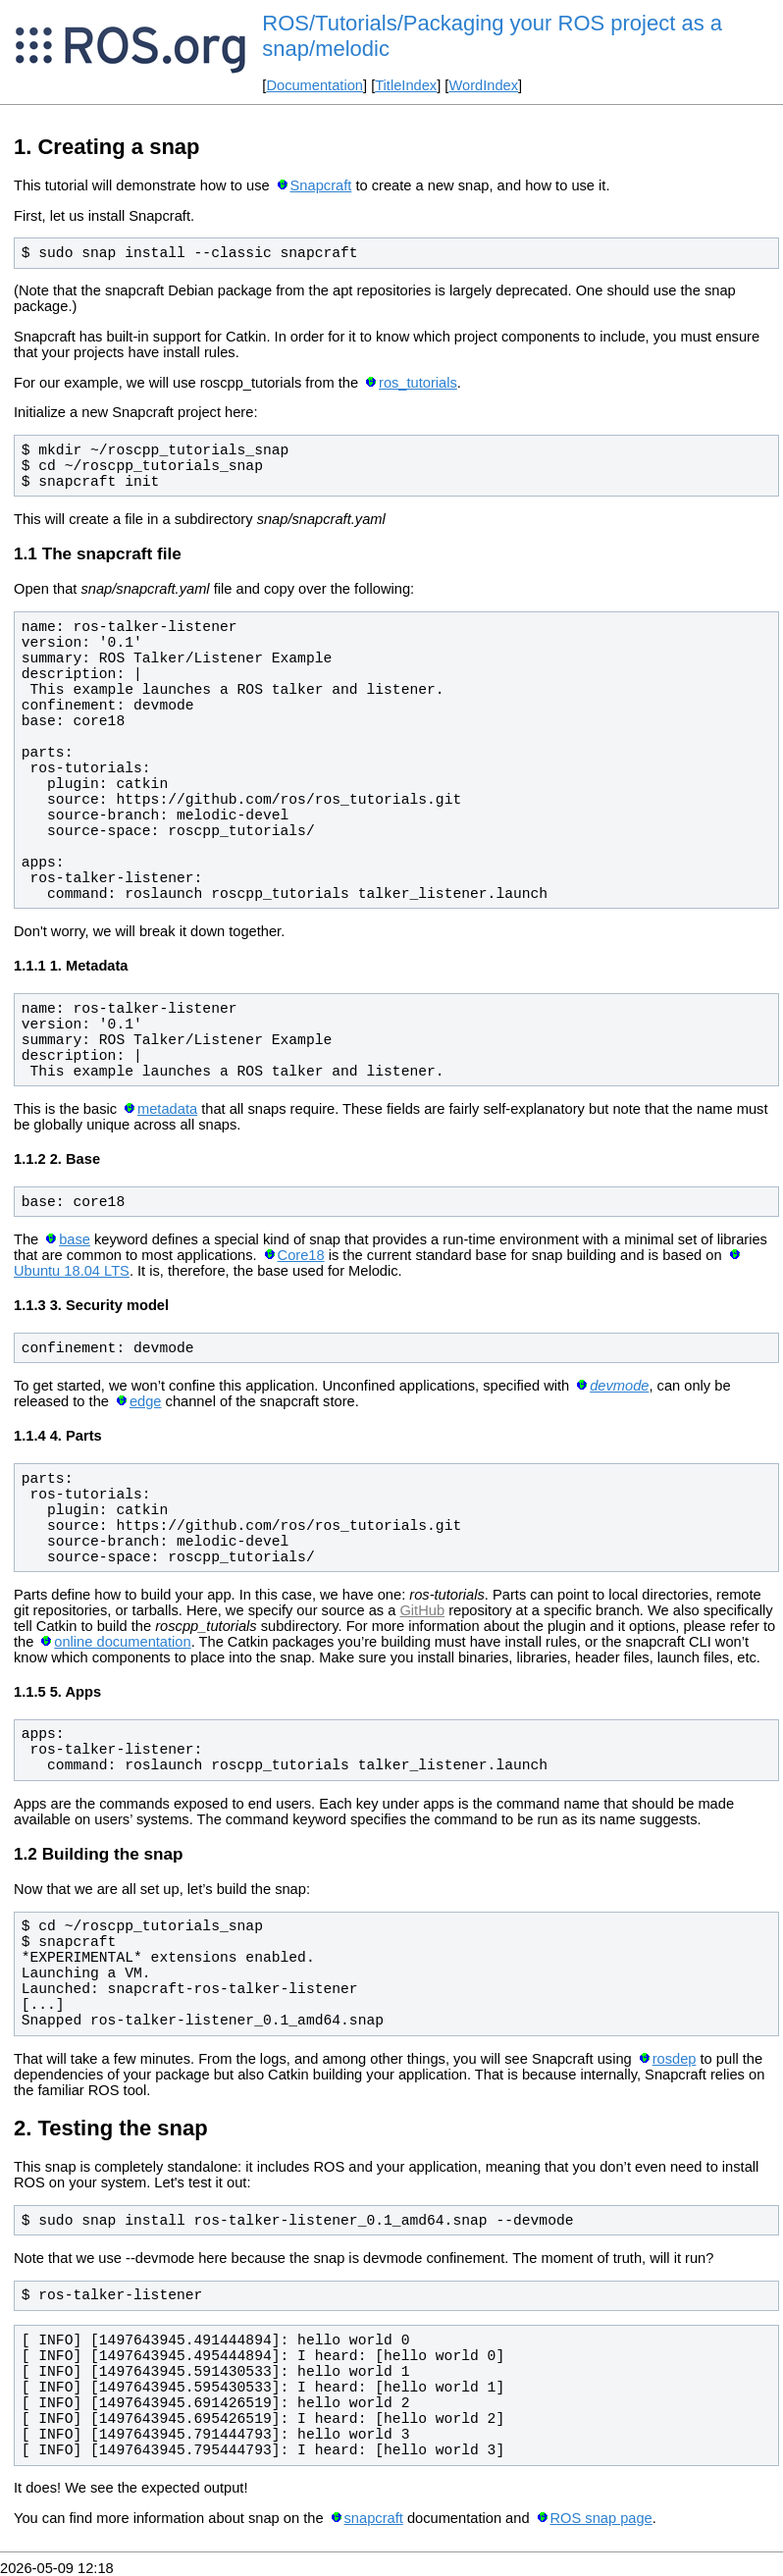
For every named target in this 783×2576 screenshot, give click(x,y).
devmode (619, 1385)
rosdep (674, 2059)
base (74, 1239)
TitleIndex (406, 85)
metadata (167, 1109)
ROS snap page (600, 2518)
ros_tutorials (418, 383)
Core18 (301, 1255)
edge (146, 1401)
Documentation (314, 85)
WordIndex (483, 85)
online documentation (122, 1642)
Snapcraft (321, 185)
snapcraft (373, 2518)
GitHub (421, 1610)
